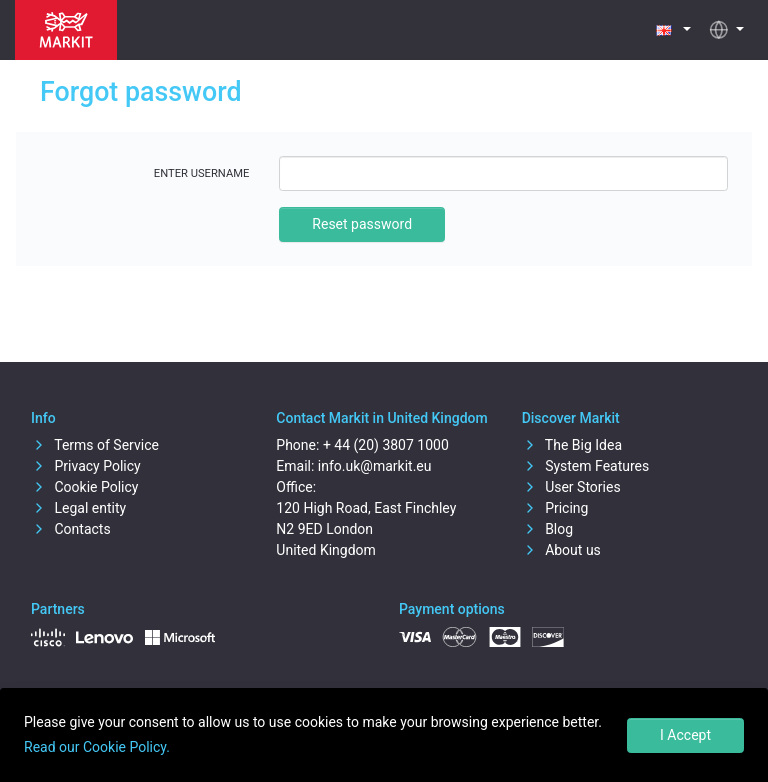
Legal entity (78, 508)
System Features (586, 466)
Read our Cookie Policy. (97, 747)
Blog (547, 529)
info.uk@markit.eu (375, 466)
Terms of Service (95, 445)
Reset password (362, 224)
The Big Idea (572, 445)
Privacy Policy (86, 466)
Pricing (555, 508)
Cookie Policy (84, 487)
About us (561, 550)
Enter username (202, 173)
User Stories (571, 487)
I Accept (685, 735)
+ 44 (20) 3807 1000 (386, 445)
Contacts (71, 529)
